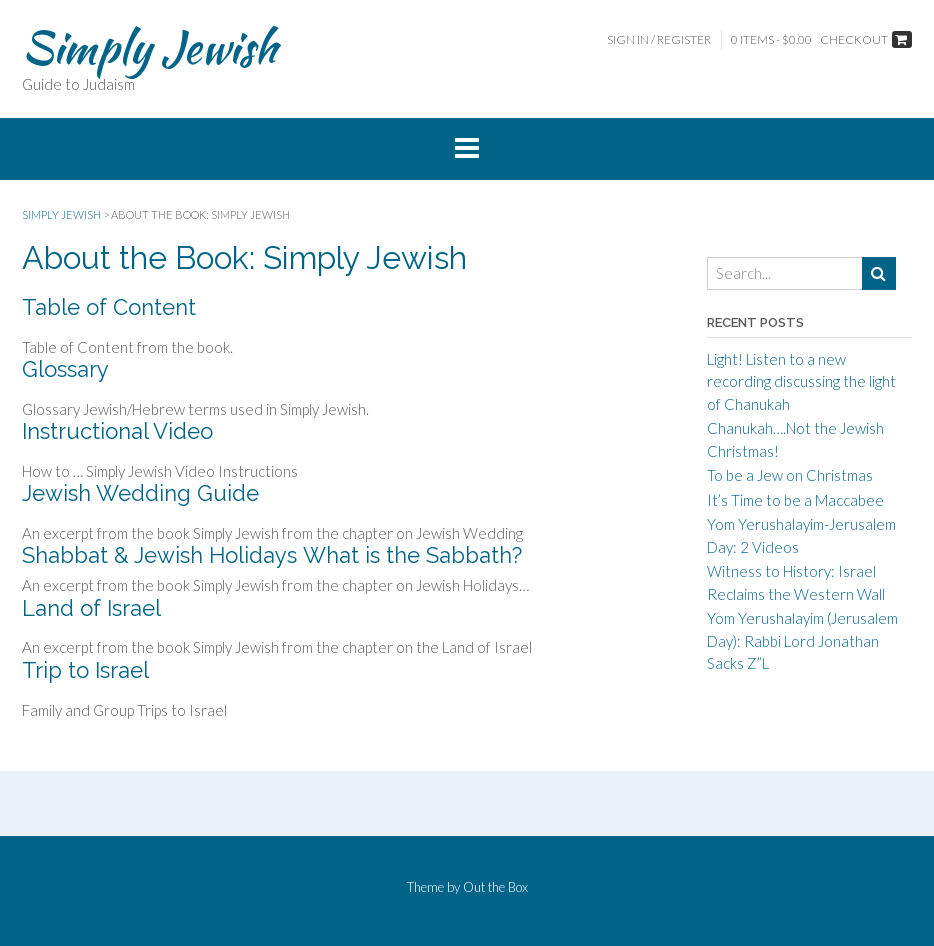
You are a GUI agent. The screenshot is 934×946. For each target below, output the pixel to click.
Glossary (65, 369)
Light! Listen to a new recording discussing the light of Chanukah (801, 381)
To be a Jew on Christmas (790, 475)
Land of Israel (91, 608)
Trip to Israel (85, 670)
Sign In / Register (659, 39)
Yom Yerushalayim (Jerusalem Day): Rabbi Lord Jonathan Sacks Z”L (802, 640)
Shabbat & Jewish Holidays (159, 555)
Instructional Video (117, 431)
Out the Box (495, 887)
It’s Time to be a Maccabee (795, 500)
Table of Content (109, 307)
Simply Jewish (149, 47)
